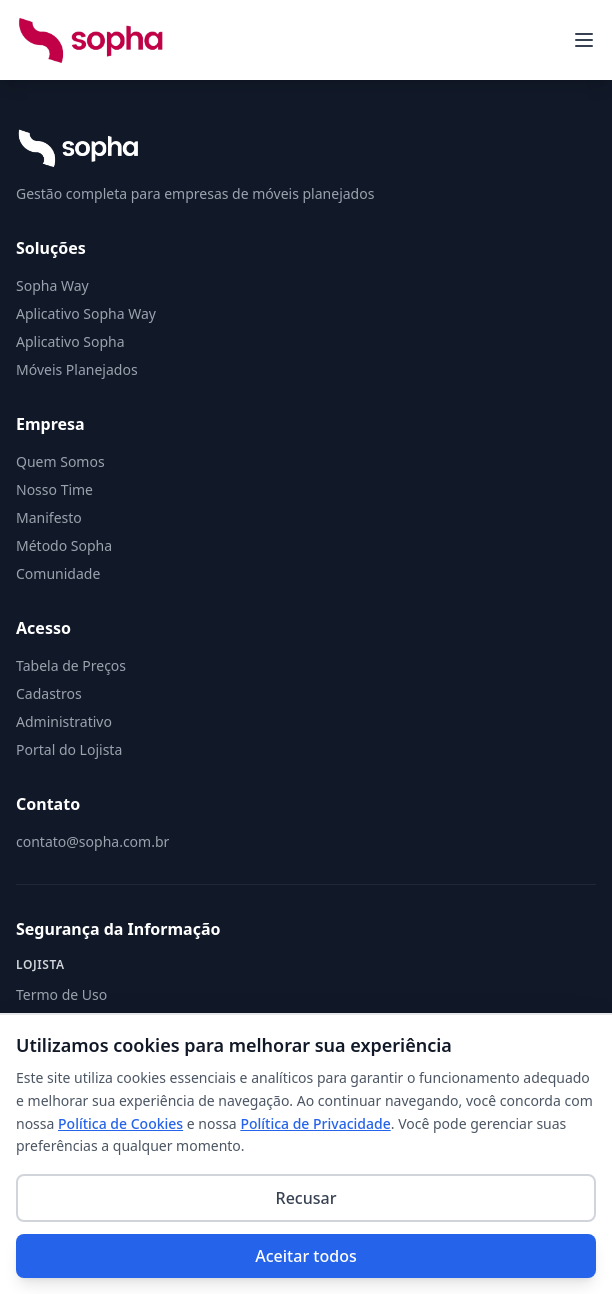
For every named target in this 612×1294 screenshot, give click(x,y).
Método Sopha (64, 545)
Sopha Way (52, 285)
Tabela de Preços (71, 665)
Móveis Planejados (77, 369)
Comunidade (58, 573)
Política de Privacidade (315, 1123)
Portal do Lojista (69, 749)
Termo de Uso (61, 994)
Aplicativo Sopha (70, 341)
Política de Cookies (120, 1123)
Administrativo (64, 721)
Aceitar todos (305, 1256)
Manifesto (49, 517)
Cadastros (49, 693)
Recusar (306, 1198)
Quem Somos (60, 461)
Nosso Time (54, 489)
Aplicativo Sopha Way (86, 313)
